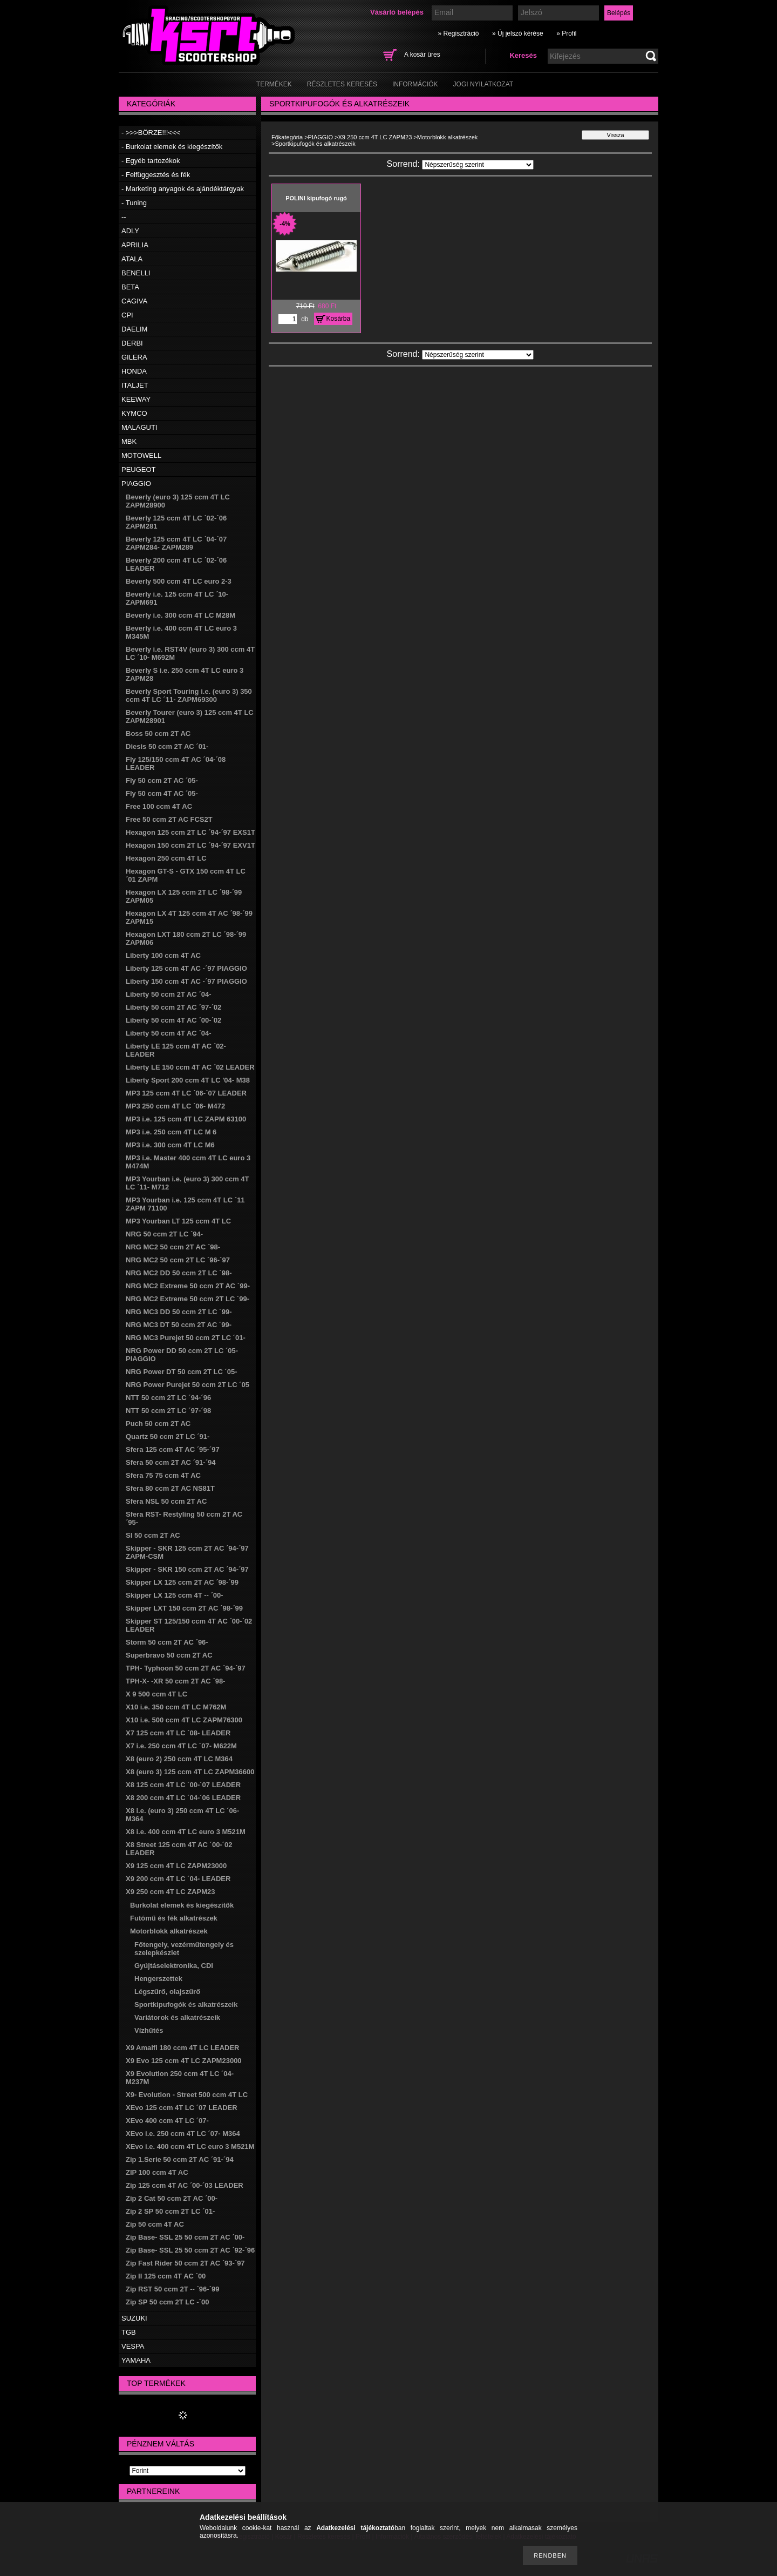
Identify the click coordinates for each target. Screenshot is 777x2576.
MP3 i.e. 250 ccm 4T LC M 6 (171, 1132)
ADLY (130, 231)
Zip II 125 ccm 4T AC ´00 (166, 2276)
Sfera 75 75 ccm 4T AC (163, 1475)
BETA (130, 287)
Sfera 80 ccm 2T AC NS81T (170, 1488)
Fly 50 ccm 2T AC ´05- (162, 780)
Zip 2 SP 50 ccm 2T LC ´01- (170, 2211)
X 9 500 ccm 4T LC (156, 1694)
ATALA (131, 259)
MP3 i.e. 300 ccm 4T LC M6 (170, 1145)
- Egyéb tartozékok (150, 161)
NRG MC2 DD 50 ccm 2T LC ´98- (179, 1273)
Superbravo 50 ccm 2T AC (169, 1655)
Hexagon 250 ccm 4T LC (166, 858)
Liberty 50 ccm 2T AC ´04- (168, 994)
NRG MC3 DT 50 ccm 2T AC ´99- (178, 1325)
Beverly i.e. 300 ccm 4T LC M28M (180, 615)
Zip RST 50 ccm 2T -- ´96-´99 (172, 2289)
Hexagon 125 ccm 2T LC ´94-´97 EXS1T (190, 832)
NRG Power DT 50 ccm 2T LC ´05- (181, 1372)
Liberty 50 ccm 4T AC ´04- (168, 1033)
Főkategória (287, 137)
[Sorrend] (478, 165)
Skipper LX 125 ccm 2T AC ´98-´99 (182, 1582)
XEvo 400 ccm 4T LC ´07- (167, 2121)
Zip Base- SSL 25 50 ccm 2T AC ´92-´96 (190, 2250)
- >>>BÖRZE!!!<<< (150, 133)
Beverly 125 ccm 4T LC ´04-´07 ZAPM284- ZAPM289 (176, 543)
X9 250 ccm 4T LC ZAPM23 (170, 1892)
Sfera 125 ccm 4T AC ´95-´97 (173, 1449)
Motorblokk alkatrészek (169, 1931)
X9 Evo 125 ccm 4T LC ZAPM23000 (184, 2061)
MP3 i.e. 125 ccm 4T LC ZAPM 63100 (186, 1119)
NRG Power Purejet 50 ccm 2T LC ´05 (187, 1385)
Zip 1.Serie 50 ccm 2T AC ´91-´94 (180, 2159)
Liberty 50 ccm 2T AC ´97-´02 (173, 1007)
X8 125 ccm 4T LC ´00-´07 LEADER (183, 1785)
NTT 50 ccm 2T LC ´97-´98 (168, 1411)
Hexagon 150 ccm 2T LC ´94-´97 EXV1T (190, 845)
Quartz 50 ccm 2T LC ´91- (167, 1436)
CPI (127, 315)
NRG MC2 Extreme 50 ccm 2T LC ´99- (187, 1299)
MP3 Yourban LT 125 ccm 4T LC (178, 1221)
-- (123, 217)
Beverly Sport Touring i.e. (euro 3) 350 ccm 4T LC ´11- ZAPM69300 (189, 695)
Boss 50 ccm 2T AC (158, 733)
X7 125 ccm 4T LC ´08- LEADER (178, 1733)
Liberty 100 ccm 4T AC (163, 955)
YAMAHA (136, 2360)
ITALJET (134, 385)
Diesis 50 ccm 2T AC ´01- (167, 746)
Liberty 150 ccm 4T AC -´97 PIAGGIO (186, 981)
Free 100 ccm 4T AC (159, 806)
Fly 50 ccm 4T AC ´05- (162, 793)
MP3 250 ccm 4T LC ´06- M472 (175, 1106)
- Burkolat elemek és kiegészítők (171, 147)
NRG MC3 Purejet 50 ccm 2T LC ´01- (186, 1338)
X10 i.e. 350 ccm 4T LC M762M (176, 1707)
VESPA (132, 2346)
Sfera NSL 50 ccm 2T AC (166, 1501)
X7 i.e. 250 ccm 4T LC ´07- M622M (181, 1746)
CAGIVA (134, 301)
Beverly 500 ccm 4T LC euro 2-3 (178, 581)
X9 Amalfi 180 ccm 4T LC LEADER (182, 2048)
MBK (129, 441)
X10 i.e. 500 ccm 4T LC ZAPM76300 (184, 1720)
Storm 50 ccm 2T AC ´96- (167, 1642)
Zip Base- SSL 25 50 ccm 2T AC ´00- (185, 2237)
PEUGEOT (138, 469)
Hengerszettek (158, 1979)
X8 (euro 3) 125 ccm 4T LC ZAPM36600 (190, 1772)
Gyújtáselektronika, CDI (173, 1966)
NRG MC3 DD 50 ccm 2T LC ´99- (179, 1312)
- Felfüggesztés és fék (155, 175)
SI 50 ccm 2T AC (153, 1535)
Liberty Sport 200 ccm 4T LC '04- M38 (188, 1080)
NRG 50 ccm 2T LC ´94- (164, 1234)
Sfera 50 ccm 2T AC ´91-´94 (170, 1462)
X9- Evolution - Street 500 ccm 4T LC (187, 2095)
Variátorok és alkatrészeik (177, 2017)
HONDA (134, 371)
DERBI (132, 343)
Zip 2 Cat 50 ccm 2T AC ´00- (171, 2198)
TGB (128, 2332)
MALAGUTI (139, 427)
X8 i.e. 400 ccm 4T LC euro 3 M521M (186, 1832)
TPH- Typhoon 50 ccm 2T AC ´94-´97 (186, 1668)
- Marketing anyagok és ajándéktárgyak (182, 189)
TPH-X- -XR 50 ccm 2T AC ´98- (175, 1681)
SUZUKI (134, 2318)
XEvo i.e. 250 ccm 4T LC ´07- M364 (183, 2133)
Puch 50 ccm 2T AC (158, 1423)
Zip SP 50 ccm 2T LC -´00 (167, 2302)
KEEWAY (136, 399)
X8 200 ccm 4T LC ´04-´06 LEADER (183, 1798)
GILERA (134, 357)
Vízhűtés (148, 2030)
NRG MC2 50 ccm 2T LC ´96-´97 (178, 1260)
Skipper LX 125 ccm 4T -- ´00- (174, 1595)
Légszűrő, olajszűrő (167, 1991)
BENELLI (135, 273)
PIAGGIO (136, 483)
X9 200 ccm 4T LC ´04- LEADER (178, 1879)
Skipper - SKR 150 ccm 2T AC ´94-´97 (187, 1569)
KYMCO (134, 413)
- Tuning (134, 203)
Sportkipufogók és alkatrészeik (185, 2004)
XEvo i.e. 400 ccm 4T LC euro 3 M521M (190, 2146)
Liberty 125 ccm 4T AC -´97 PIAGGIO (186, 968)
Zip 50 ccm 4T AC (155, 2224)
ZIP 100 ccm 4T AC (157, 2172)
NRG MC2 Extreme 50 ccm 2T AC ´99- (188, 1286)
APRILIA (134, 245)
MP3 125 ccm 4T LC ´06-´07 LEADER (186, 1093)
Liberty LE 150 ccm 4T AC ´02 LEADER (190, 1067)
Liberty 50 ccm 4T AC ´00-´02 (173, 1020)
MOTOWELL (141, 455)
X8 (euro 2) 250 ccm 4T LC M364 (179, 1759)
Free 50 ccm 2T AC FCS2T (169, 819)
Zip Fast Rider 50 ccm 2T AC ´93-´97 (185, 2263)
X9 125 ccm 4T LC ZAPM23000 (176, 1866)
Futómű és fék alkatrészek (173, 1918)
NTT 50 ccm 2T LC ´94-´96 (168, 1398)
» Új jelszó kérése (517, 33)
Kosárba (338, 318)
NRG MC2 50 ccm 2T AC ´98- (173, 1247)
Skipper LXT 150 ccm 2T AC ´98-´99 (184, 1608)
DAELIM (134, 329)
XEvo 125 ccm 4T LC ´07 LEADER (181, 2108)
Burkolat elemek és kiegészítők (182, 1905)
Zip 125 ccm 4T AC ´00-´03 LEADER (184, 2185)
